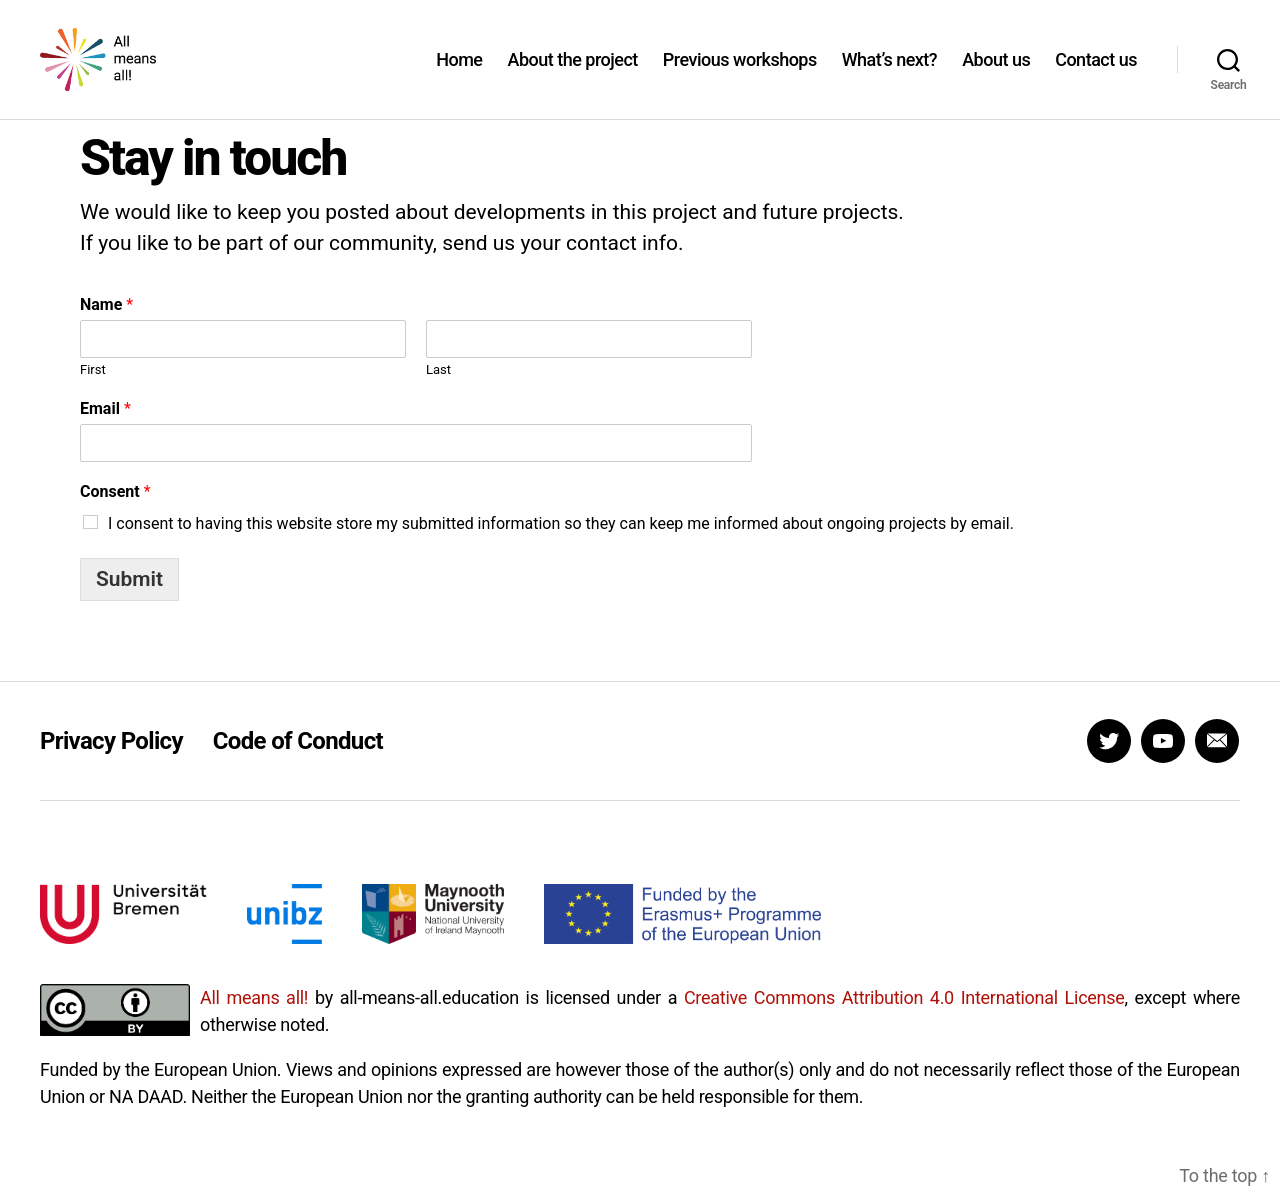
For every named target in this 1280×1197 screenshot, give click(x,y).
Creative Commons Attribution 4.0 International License (904, 1023)
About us (996, 72)
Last (438, 396)
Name (106, 331)
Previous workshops (740, 72)
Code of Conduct (298, 767)
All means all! (254, 1023)
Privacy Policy (111, 767)
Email (105, 435)
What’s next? (889, 72)
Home (459, 72)
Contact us (1096, 72)
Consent (115, 518)
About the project (572, 72)
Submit (129, 605)
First (93, 396)
